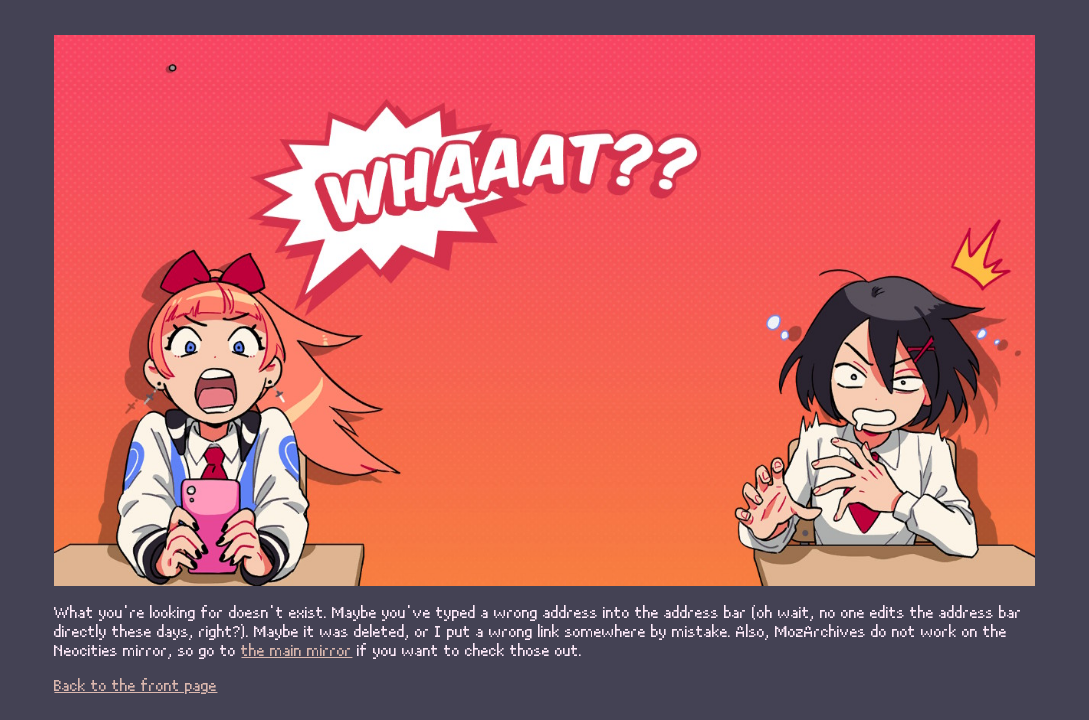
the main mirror (296, 649)
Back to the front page (135, 684)
